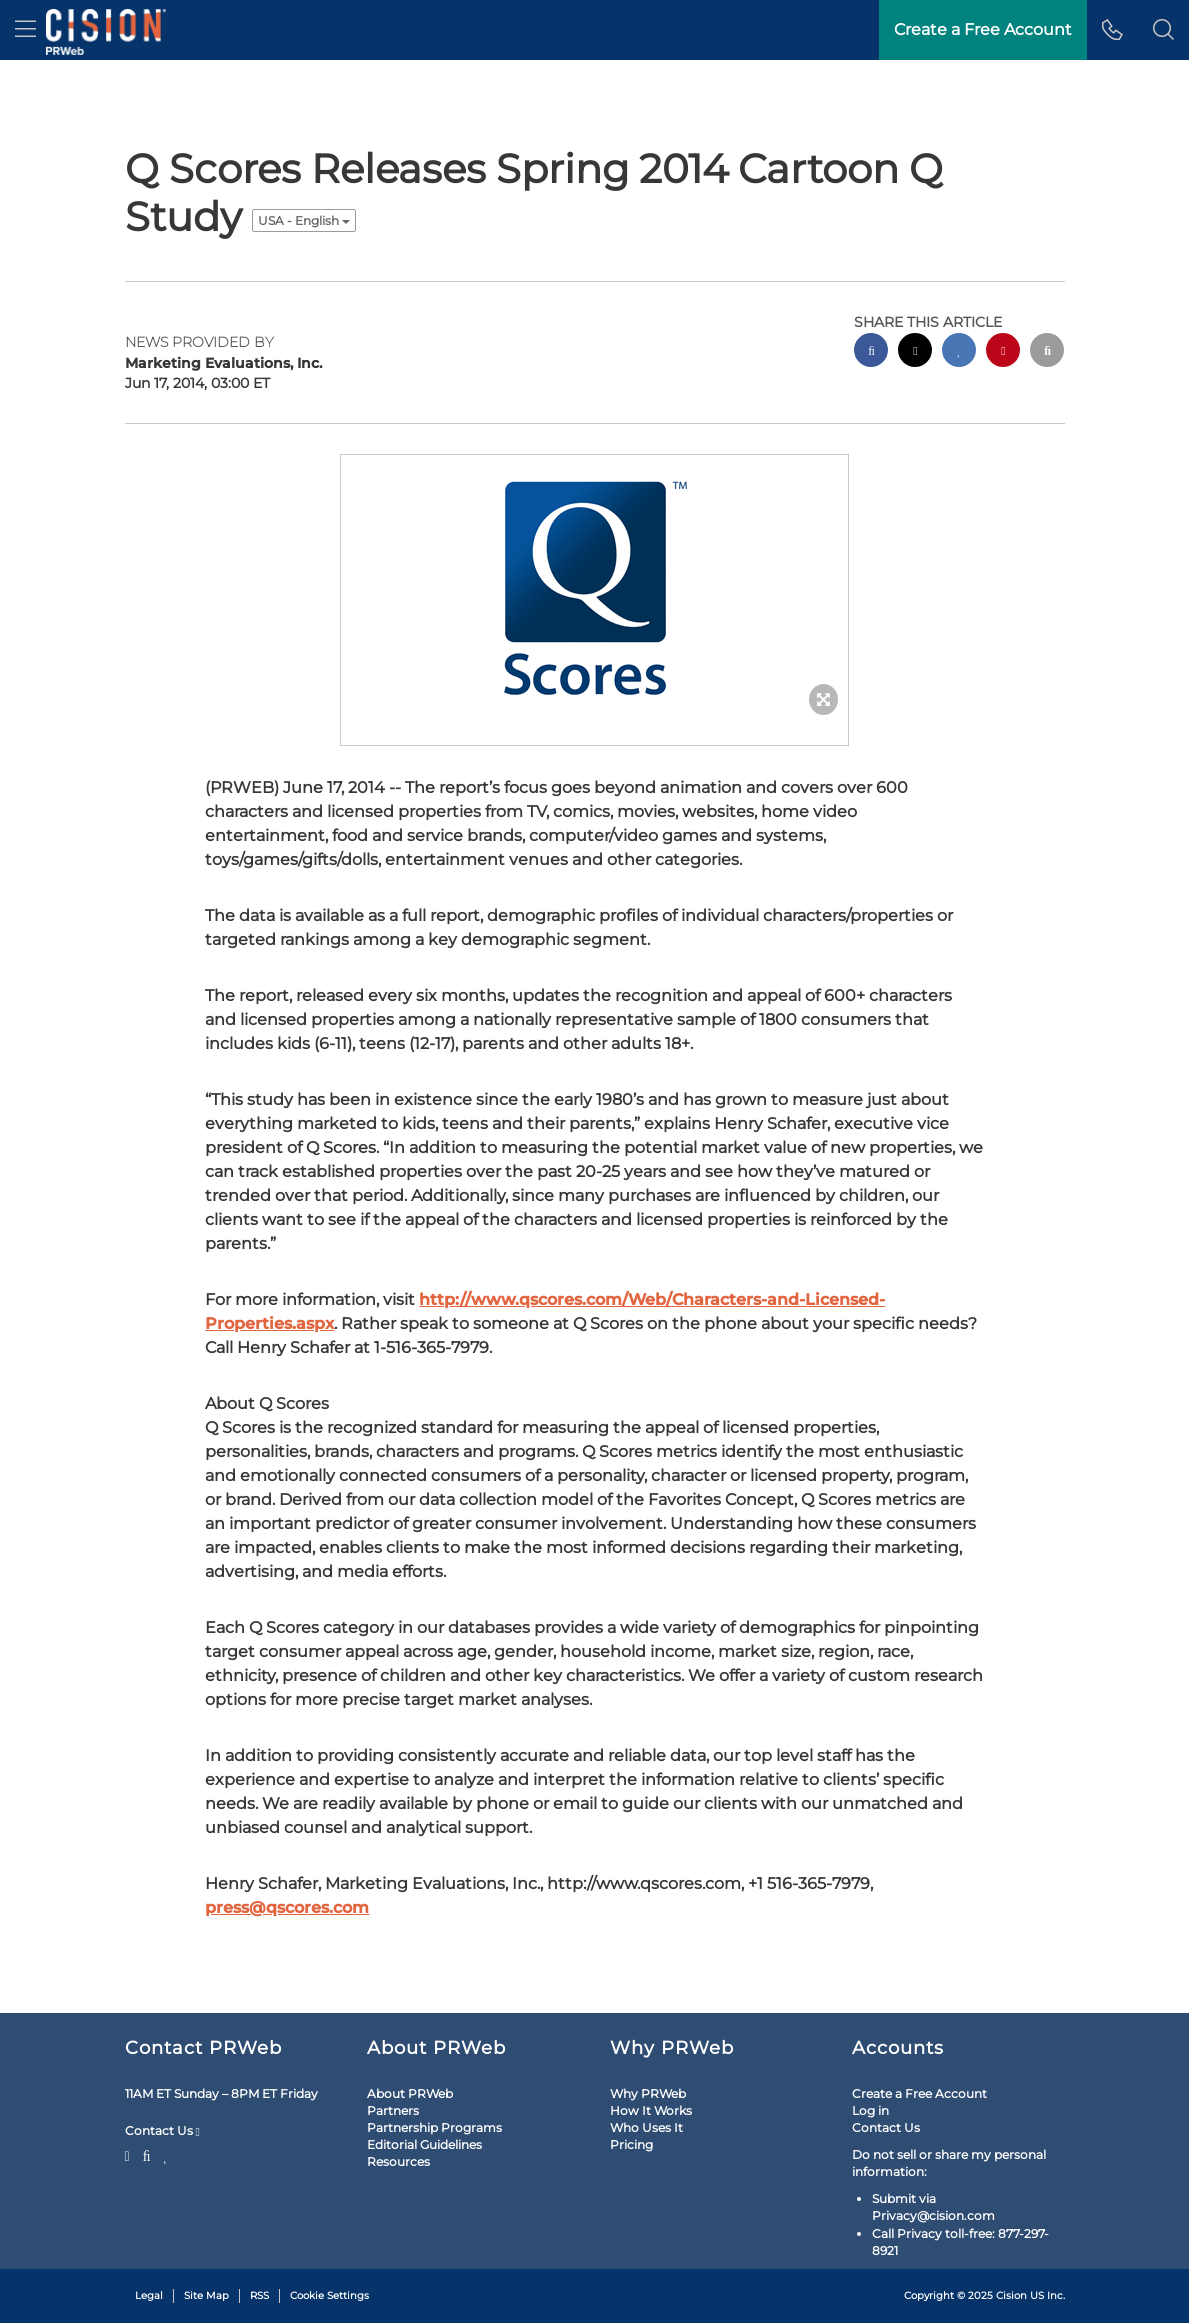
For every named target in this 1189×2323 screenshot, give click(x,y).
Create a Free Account (919, 2093)
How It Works (651, 2110)
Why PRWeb (648, 2093)
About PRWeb (410, 2093)
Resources (398, 2161)
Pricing (631, 2144)
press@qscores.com (287, 1907)
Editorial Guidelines (424, 2144)
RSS (259, 2295)
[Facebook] (147, 2154)
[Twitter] (130, 2154)
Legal (149, 2295)
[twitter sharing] (915, 352)
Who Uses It (646, 2127)
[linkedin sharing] (959, 352)
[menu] (25, 30)
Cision (1011, 2295)
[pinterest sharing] (1003, 352)
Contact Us (162, 2131)
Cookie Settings (329, 2295)
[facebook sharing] (871, 352)
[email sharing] (1047, 352)
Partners (393, 2110)
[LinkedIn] (165, 2154)
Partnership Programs (434, 2127)
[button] (1163, 30)
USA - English (304, 220)
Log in (870, 2110)
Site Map (206, 2295)
